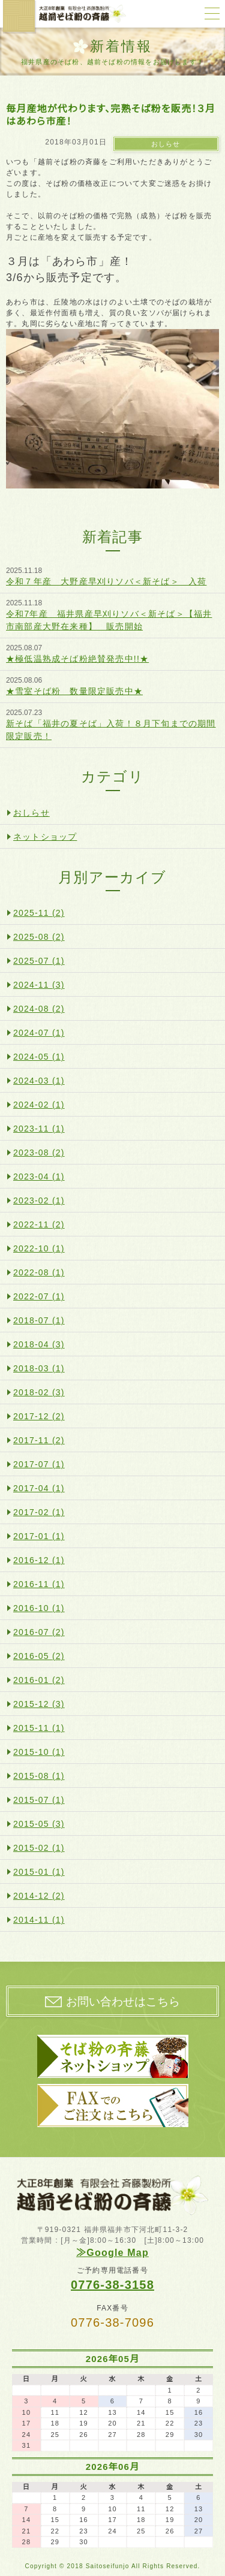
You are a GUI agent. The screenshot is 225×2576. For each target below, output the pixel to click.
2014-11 (39, 1920)
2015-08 (39, 1776)
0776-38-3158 (112, 2284)
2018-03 (39, 1368)
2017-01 (39, 1536)
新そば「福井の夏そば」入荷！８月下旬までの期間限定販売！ (111, 730)
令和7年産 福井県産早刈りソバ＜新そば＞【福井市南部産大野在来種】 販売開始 (109, 620)
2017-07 (39, 1464)
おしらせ (166, 143)
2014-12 (39, 1896)
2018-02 (39, 1392)
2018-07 (39, 1320)
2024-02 (39, 1104)
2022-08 (39, 1272)
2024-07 (39, 1032)
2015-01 (39, 1872)
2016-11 (39, 1584)
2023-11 (39, 1128)
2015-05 (39, 1824)
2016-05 (39, 1656)
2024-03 (39, 1080)
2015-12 (39, 1704)
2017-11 (39, 1440)
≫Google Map (112, 2253)
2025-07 (39, 961)
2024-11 (39, 985)
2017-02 (39, 1512)
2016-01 (39, 1680)
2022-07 (39, 1296)
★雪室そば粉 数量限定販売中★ (74, 691)
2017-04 (39, 1488)
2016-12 (39, 1560)
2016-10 (39, 1608)
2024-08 (39, 1008)
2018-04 (39, 1344)
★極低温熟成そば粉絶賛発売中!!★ (77, 658)
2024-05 (39, 1056)
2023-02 (39, 1200)
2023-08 (39, 1152)
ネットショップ (45, 836)
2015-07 (39, 1800)
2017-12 (39, 1416)
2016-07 (39, 1632)
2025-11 (39, 913)
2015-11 (39, 1728)
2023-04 (39, 1176)
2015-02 (39, 1848)
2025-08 (39, 937)
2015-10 (39, 1752)
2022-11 (39, 1224)
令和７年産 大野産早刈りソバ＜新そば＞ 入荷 (106, 581)
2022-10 (39, 1248)
